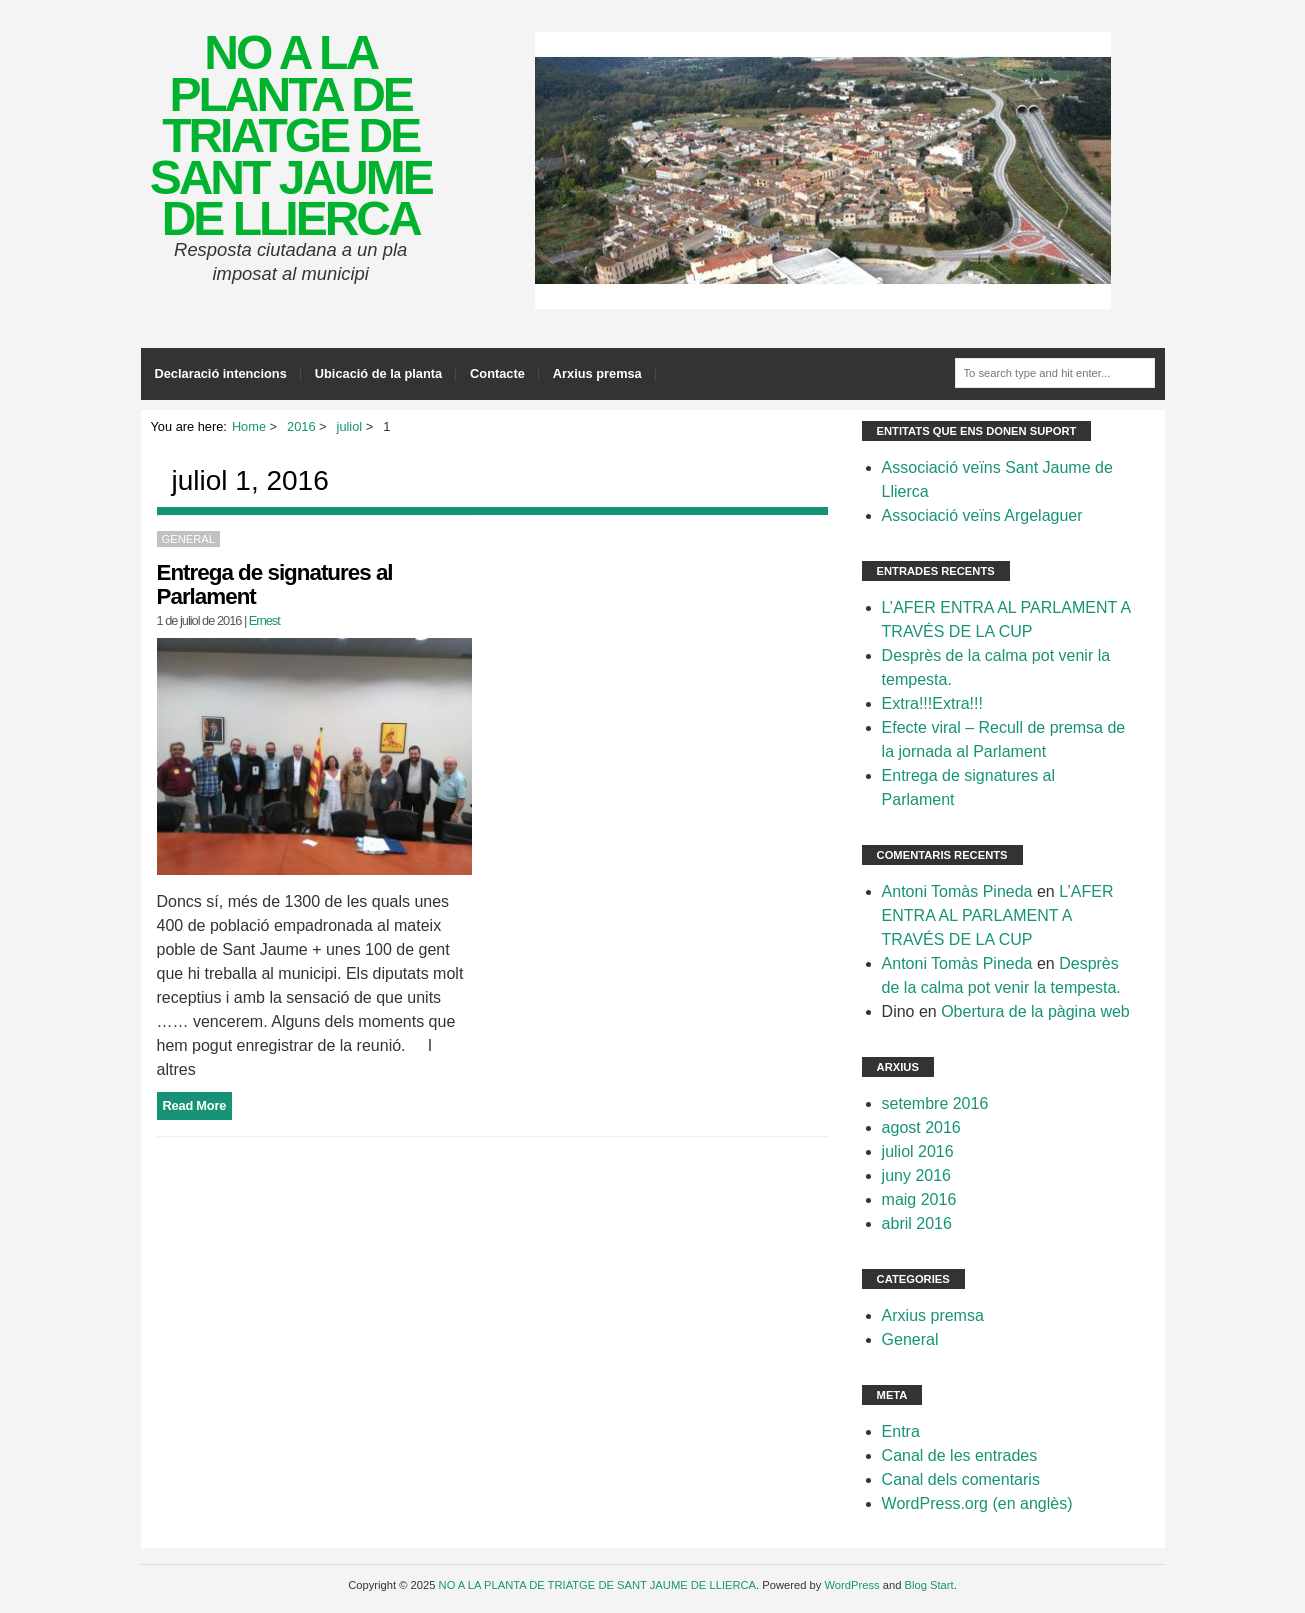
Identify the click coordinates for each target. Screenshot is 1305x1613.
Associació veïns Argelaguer (982, 515)
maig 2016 (919, 1199)
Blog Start (929, 1585)
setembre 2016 (935, 1103)
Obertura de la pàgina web (1035, 1011)
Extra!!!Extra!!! (932, 703)
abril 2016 (917, 1223)
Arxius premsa (597, 373)
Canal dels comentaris (961, 1479)
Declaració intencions (221, 373)
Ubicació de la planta (378, 373)
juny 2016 (916, 1175)
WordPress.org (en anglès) (977, 1503)
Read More (195, 1105)
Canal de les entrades (960, 1455)
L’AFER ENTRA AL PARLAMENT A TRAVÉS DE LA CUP (998, 915)
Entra (901, 1431)
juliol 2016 (918, 1151)
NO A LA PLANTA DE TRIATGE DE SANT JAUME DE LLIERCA (291, 135)
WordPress (851, 1585)
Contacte (497, 373)
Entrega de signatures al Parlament (275, 584)
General (188, 539)
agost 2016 (921, 1127)
